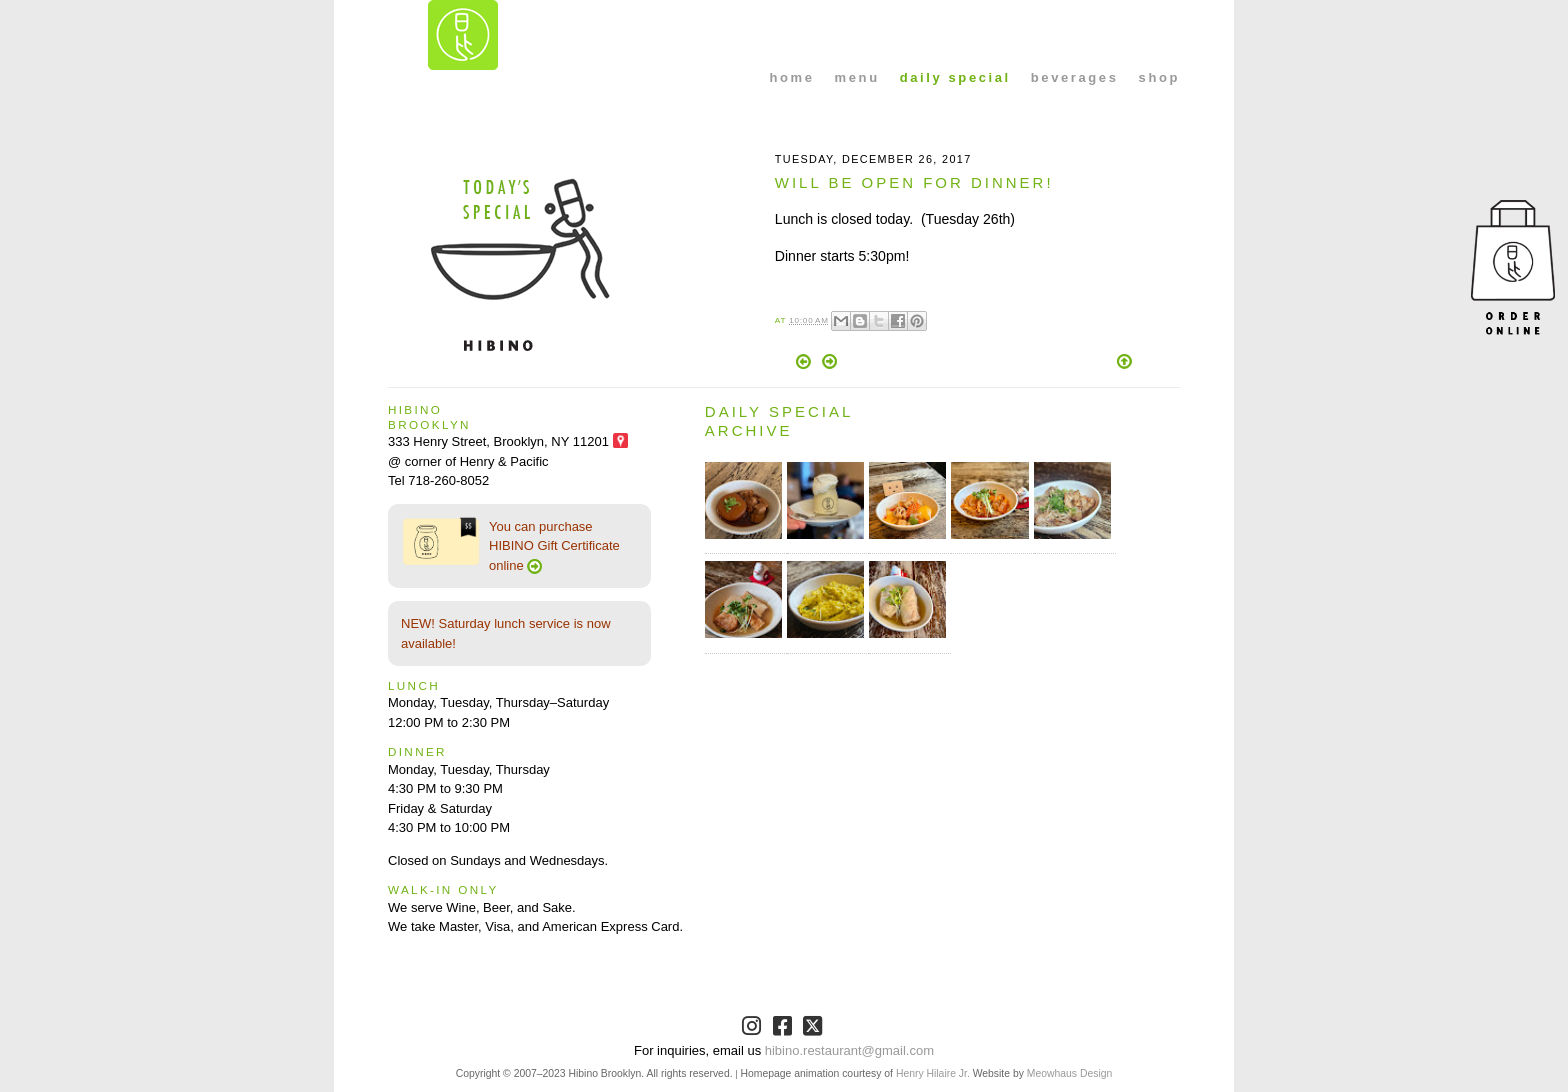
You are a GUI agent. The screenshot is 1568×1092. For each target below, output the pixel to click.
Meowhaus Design (1069, 1073)
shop (1159, 77)
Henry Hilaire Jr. (933, 1073)
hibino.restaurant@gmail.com (849, 1050)
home (792, 77)
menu (857, 77)
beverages (1075, 77)
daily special (955, 77)
